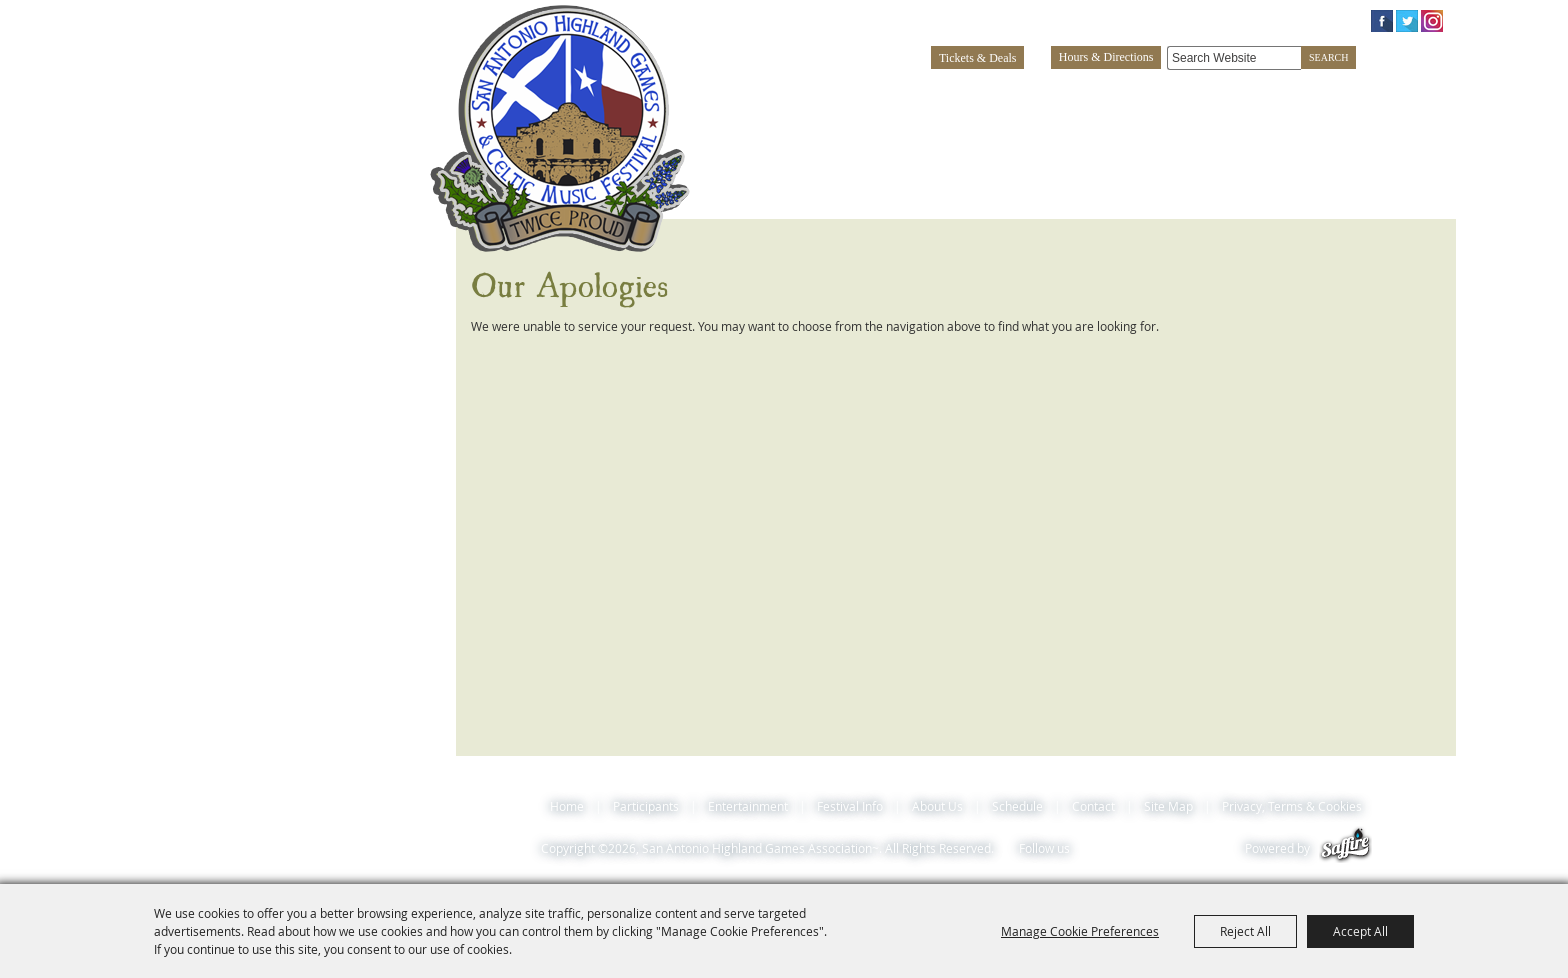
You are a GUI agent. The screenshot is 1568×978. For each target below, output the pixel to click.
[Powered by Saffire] (1345, 848)
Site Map (1168, 806)
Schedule (1403, 91)
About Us (1292, 91)
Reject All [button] (1245, 931)
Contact (1093, 806)
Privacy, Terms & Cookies (1292, 806)
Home (567, 806)
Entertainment (1018, 91)
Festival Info (1165, 91)
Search (1328, 57)
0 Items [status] (1317, 20)
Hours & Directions (1106, 57)
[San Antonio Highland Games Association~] (560, 128)
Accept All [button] (1360, 931)
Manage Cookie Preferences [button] (1080, 931)
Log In (1205, 20)
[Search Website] (1234, 58)
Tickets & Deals (978, 58)
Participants (875, 91)
